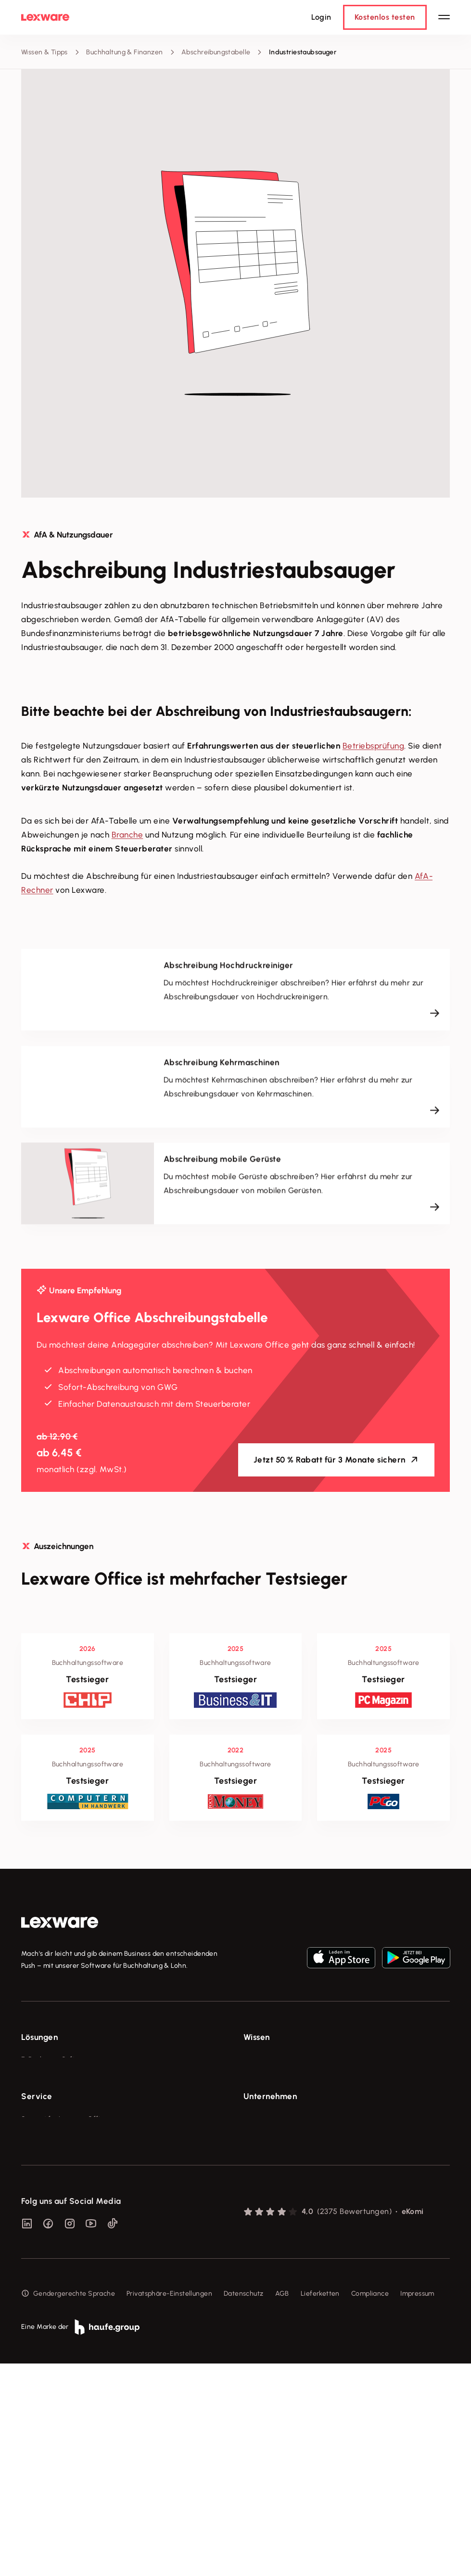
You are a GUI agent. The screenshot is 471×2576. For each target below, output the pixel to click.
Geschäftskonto (46, 2131)
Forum (30, 2325)
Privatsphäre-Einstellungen (169, 2506)
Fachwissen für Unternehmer (289, 2059)
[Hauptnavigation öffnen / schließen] (444, 17)
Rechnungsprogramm (55, 2078)
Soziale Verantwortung (280, 2254)
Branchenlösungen (50, 2149)
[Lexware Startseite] (45, 17)
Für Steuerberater (49, 2254)
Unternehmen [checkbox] (270, 2195)
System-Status (44, 2236)
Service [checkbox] (36, 2195)
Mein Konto (39, 2343)
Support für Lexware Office (64, 2218)
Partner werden (46, 2271)
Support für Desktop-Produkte (68, 2307)
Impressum (417, 2506)
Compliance (370, 2506)
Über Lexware (265, 2218)
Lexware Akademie (274, 2095)
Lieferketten (320, 2506)
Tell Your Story (266, 2113)
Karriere (255, 2271)
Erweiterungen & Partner (60, 2167)
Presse (253, 2236)
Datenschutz (244, 2506)
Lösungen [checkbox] (39, 2037)
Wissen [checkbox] (256, 2037)
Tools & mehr (264, 2078)
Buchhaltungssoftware (56, 2095)
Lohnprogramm (45, 2113)
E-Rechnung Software (56, 2059)
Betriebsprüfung (374, 745)
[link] (59, 1922)
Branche (127, 834)
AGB (282, 2506)
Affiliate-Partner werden (60, 2289)
